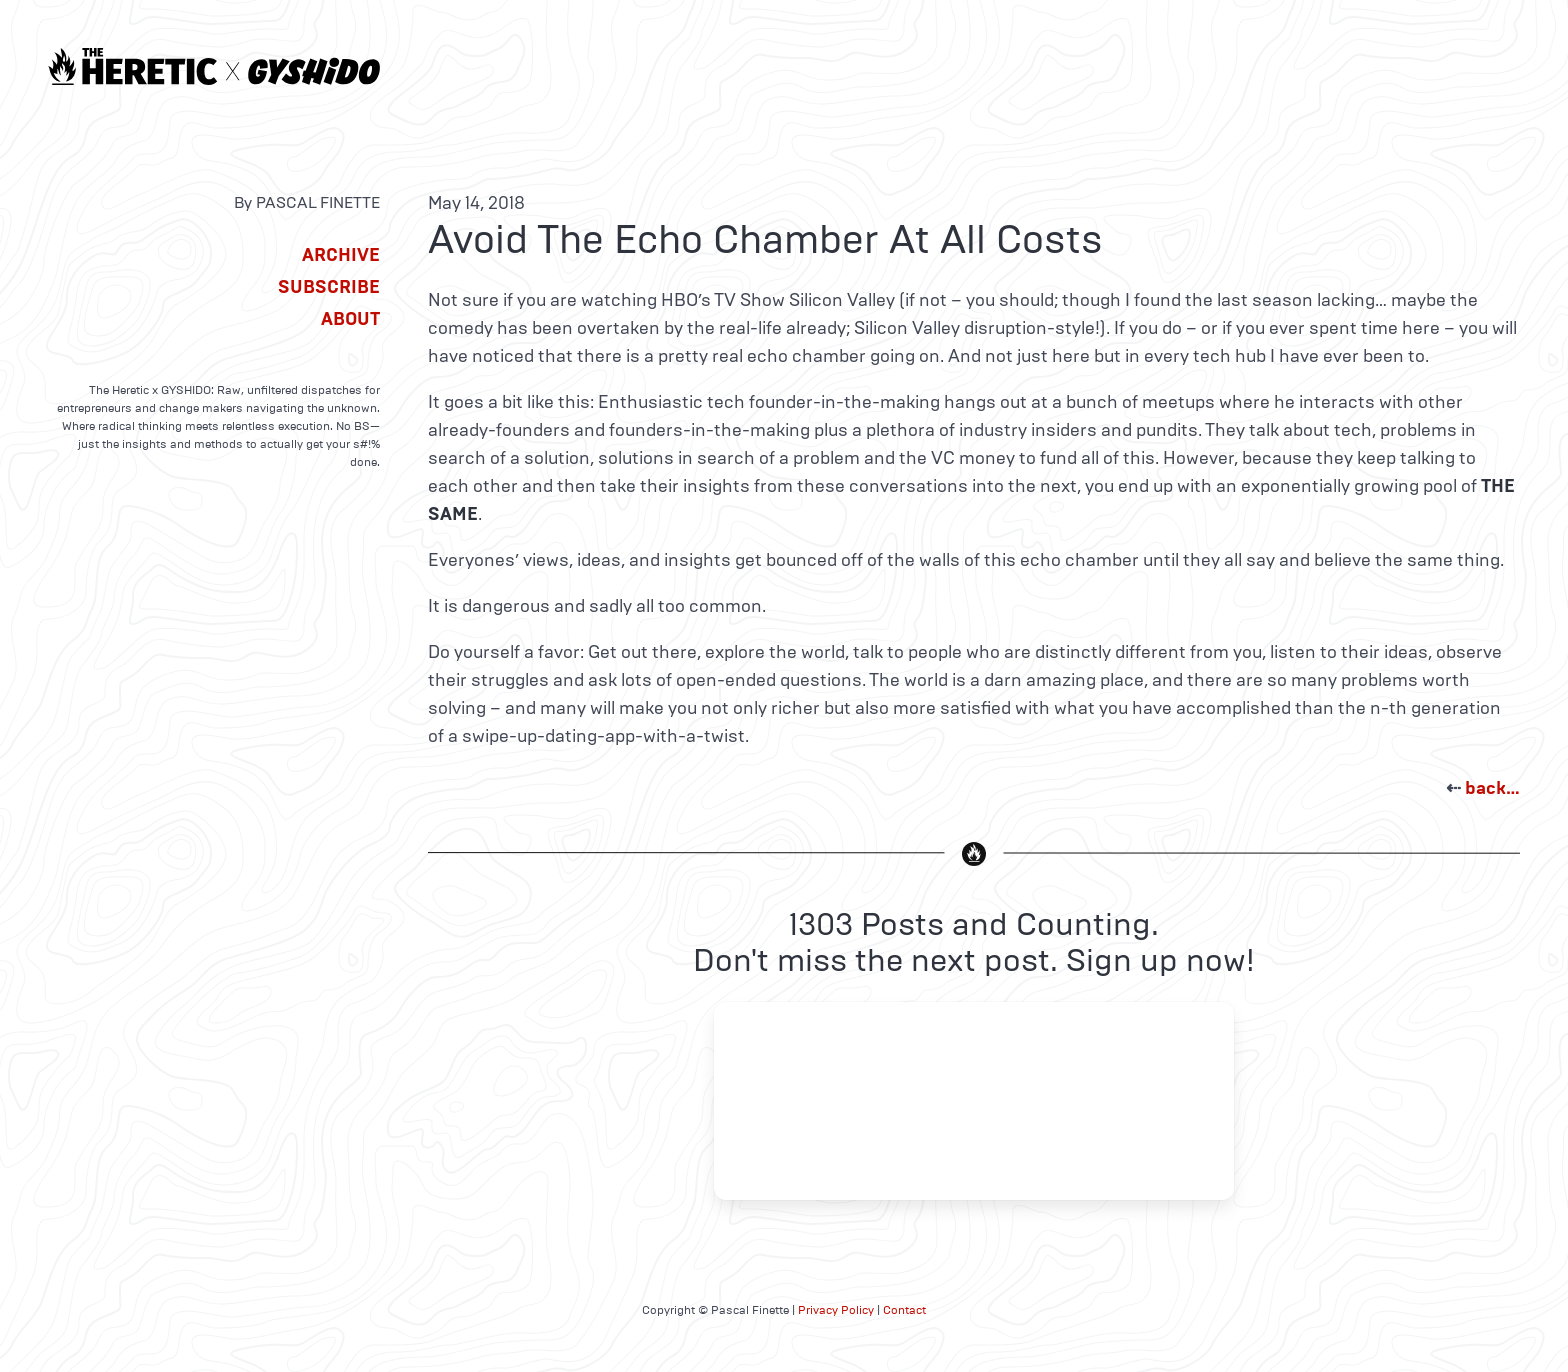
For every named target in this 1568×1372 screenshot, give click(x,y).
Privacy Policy (836, 1310)
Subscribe (329, 287)
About (350, 319)
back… (1492, 788)
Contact (904, 1310)
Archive (341, 255)
